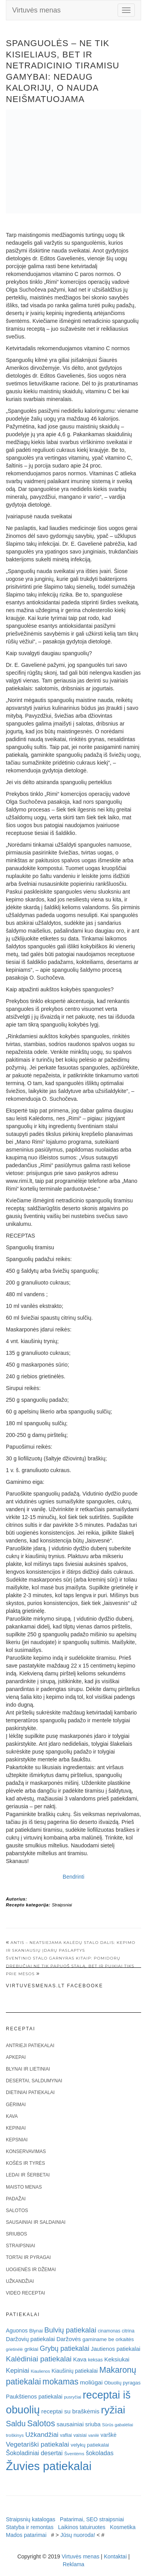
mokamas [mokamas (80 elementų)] (60, 2381)
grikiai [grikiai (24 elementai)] (31, 2349)
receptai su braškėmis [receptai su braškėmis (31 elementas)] (70, 2411)
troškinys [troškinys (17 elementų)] (15, 2435)
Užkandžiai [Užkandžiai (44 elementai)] (41, 2434)
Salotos (17, 2210)
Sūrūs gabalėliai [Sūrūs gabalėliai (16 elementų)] (117, 2424)
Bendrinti (73, 1877)
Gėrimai (16, 2104)
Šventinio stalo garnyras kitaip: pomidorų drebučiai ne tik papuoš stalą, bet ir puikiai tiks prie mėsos (70, 1966)
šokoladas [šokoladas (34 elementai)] (100, 2453)
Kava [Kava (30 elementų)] (79, 2359)
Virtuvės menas (36, 10)
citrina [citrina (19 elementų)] (128, 2331)
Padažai (15, 2199)
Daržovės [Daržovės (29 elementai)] (68, 2339)
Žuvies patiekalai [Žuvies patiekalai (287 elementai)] (48, 2466)
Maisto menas (24, 2187)
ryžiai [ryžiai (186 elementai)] (113, 2410)
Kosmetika (122, 2527)
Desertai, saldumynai (34, 2080)
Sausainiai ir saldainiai (35, 2222)
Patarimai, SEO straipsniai (92, 2519)
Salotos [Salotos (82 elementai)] (41, 2423)
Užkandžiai (20, 2281)
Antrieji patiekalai (30, 2045)
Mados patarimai (26, 2535)
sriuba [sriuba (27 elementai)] (92, 2424)
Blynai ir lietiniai (28, 2069)
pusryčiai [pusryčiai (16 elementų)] (72, 2397)
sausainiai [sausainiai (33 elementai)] (69, 2424)
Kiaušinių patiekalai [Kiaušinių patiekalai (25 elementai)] (75, 2371)
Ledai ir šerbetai (28, 2175)
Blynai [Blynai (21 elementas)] (36, 2331)
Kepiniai (16, 2128)
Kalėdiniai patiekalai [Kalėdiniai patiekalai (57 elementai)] (39, 2359)
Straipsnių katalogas (30, 2519)
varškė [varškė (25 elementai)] (109, 2435)
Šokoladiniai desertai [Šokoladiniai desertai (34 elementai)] (34, 2453)
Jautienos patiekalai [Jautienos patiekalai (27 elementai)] (115, 2349)
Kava (12, 2116)
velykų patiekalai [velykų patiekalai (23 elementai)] (90, 2445)
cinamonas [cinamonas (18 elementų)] (109, 2331)
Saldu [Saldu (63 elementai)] (15, 2423)
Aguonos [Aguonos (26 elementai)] (17, 2330)
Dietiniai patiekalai (30, 2092)
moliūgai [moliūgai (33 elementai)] (91, 2382)
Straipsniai (62, 1904)
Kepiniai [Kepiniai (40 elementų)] (17, 2370)
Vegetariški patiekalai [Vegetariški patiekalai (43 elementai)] (37, 2444)
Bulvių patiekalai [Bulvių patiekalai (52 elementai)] (70, 2330)
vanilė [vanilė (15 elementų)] (93, 2435)
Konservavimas (26, 2151)
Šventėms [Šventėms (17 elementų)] (74, 2453)
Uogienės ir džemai (31, 2269)
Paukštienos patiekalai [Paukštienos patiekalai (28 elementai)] (34, 2396)
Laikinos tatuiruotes (81, 2527)
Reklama (73, 2564)
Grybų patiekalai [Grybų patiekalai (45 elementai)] (64, 2348)
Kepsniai (16, 2139)
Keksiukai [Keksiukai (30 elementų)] (116, 2359)
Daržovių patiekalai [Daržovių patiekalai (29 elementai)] (30, 2339)
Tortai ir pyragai (28, 2257)
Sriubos (16, 2234)
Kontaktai (115, 2556)
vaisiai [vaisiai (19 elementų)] (80, 2435)
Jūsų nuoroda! (77, 2535)
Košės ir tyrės (25, 2163)
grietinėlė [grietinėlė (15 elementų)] (14, 2349)
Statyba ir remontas (29, 2527)
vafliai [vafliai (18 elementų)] (66, 2435)
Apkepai (15, 2057)
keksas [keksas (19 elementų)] (95, 2360)
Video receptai (25, 2293)
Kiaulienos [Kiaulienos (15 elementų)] (40, 2371)
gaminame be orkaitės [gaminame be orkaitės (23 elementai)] (108, 2339)
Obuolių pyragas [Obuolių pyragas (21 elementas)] (122, 2383)
